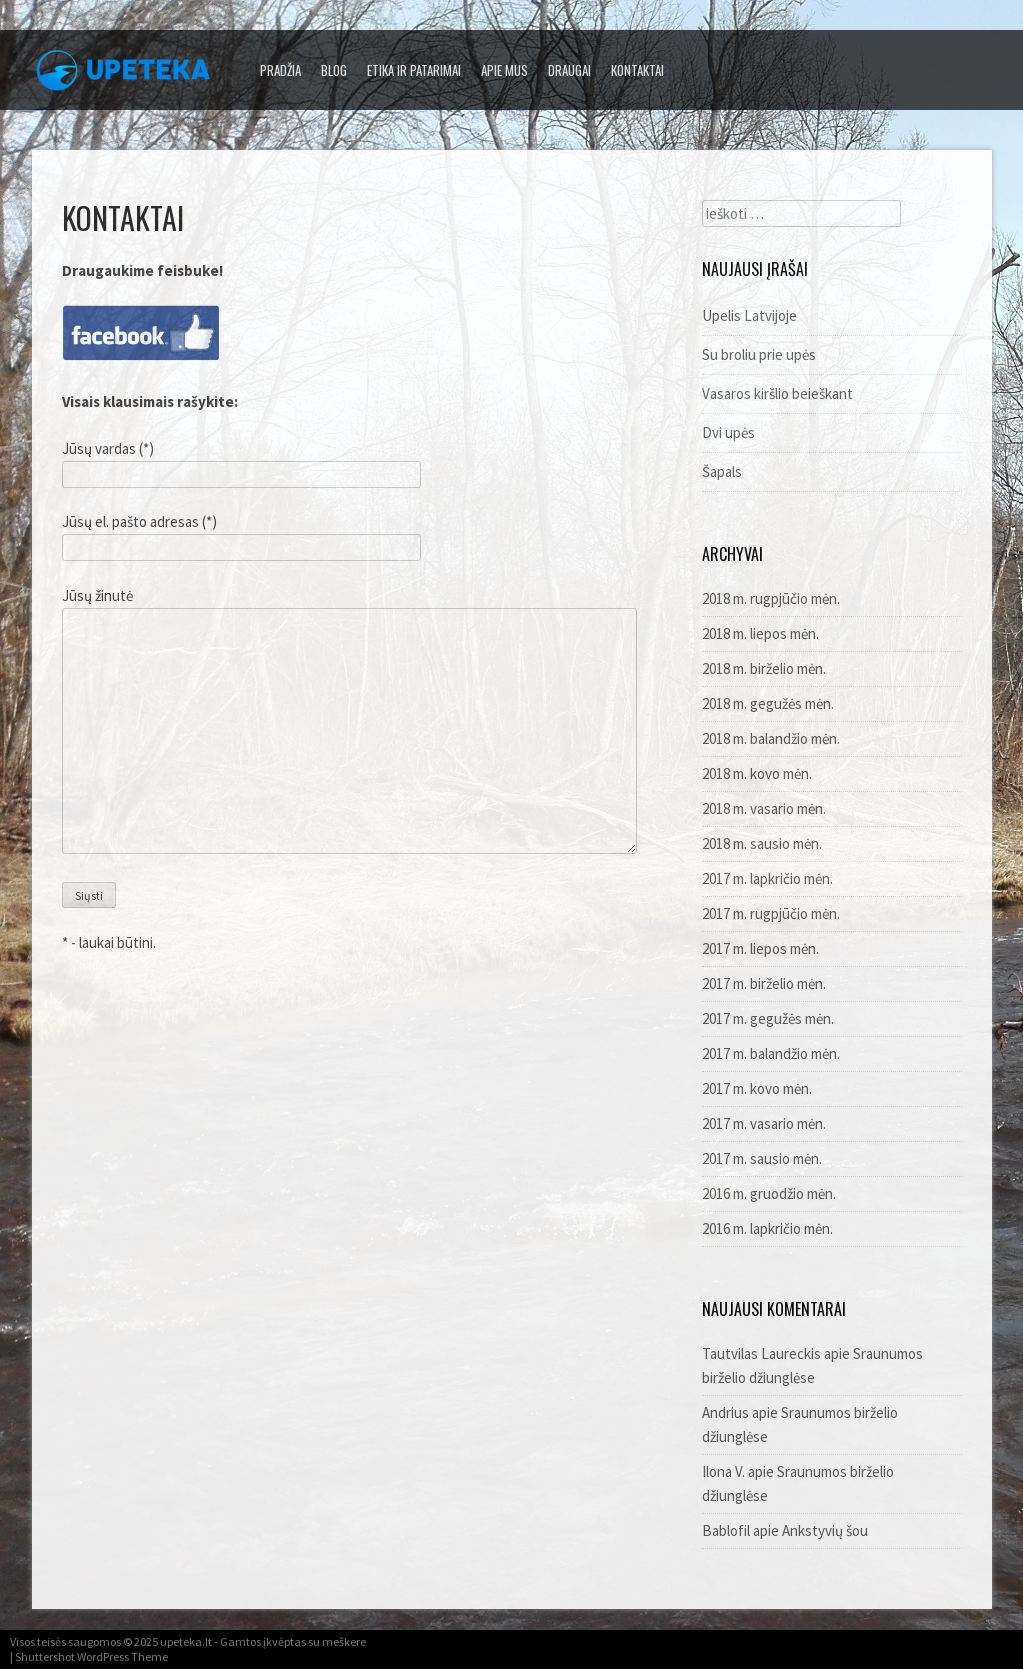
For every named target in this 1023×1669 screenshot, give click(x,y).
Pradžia (280, 70)
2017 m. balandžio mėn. (771, 1053)
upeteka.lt (186, 1641)
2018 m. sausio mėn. (762, 843)
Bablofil (726, 1530)
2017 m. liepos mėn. (760, 948)
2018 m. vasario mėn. (764, 808)
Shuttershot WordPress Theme (91, 1656)
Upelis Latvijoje (749, 315)
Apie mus (504, 70)
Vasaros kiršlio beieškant (777, 393)
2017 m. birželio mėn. (764, 983)
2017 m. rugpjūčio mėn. (771, 913)
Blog (334, 70)
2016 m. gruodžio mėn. (769, 1193)
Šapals (722, 471)
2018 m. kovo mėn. (757, 773)
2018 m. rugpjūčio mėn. (771, 598)
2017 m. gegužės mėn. (768, 1018)
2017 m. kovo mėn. (757, 1088)
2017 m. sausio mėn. (762, 1158)
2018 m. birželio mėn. (764, 668)
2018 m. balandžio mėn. (771, 738)
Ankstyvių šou (825, 1530)
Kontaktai (637, 70)
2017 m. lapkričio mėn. (767, 878)
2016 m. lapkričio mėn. (767, 1228)
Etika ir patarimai (414, 70)
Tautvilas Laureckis (761, 1353)
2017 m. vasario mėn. (764, 1123)
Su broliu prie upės (759, 354)
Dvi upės (728, 432)
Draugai (569, 70)
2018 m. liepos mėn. (760, 633)
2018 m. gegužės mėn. (768, 703)
